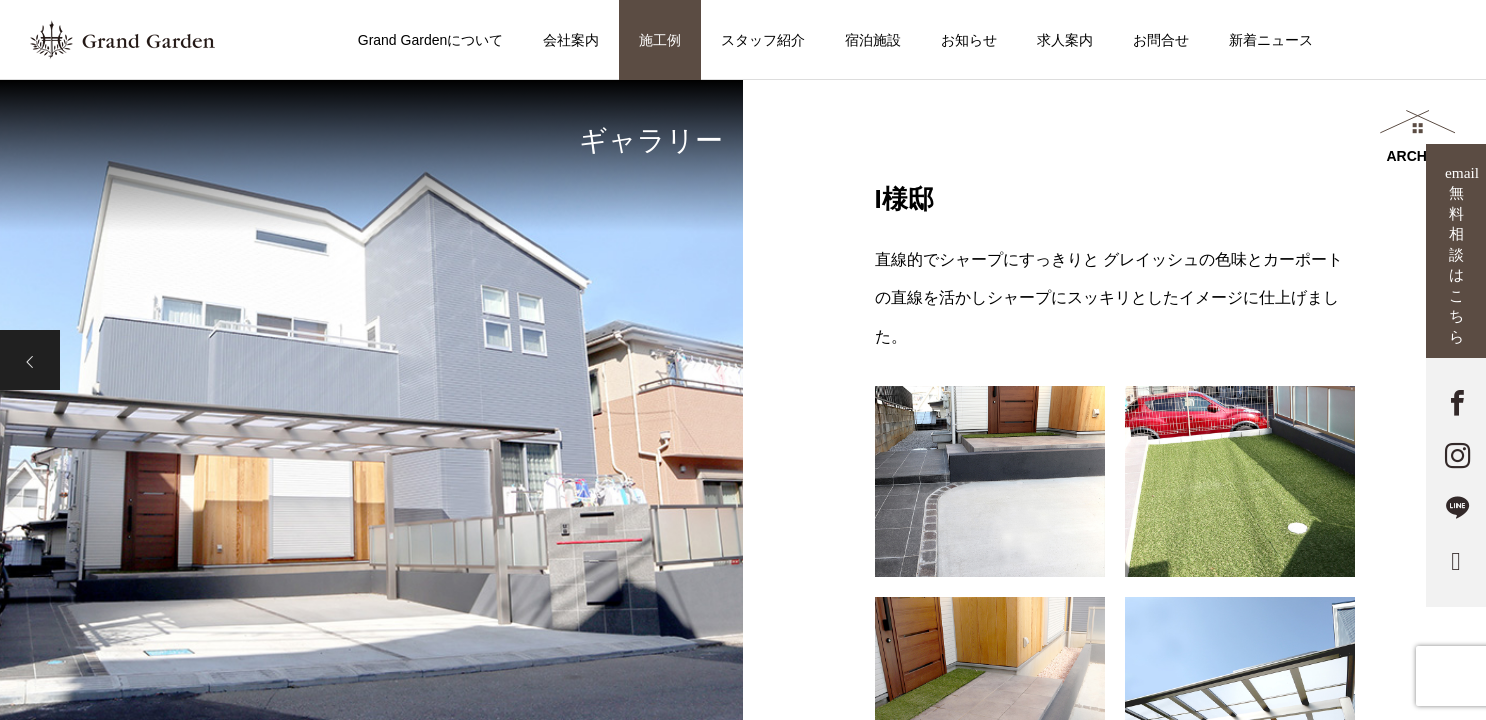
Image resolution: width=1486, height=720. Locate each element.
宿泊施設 (873, 40)
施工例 (660, 40)
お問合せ (1161, 40)
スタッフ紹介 (763, 40)
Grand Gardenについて (431, 40)
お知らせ (969, 40)
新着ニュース (1271, 40)
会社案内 (571, 40)
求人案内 (1065, 40)
